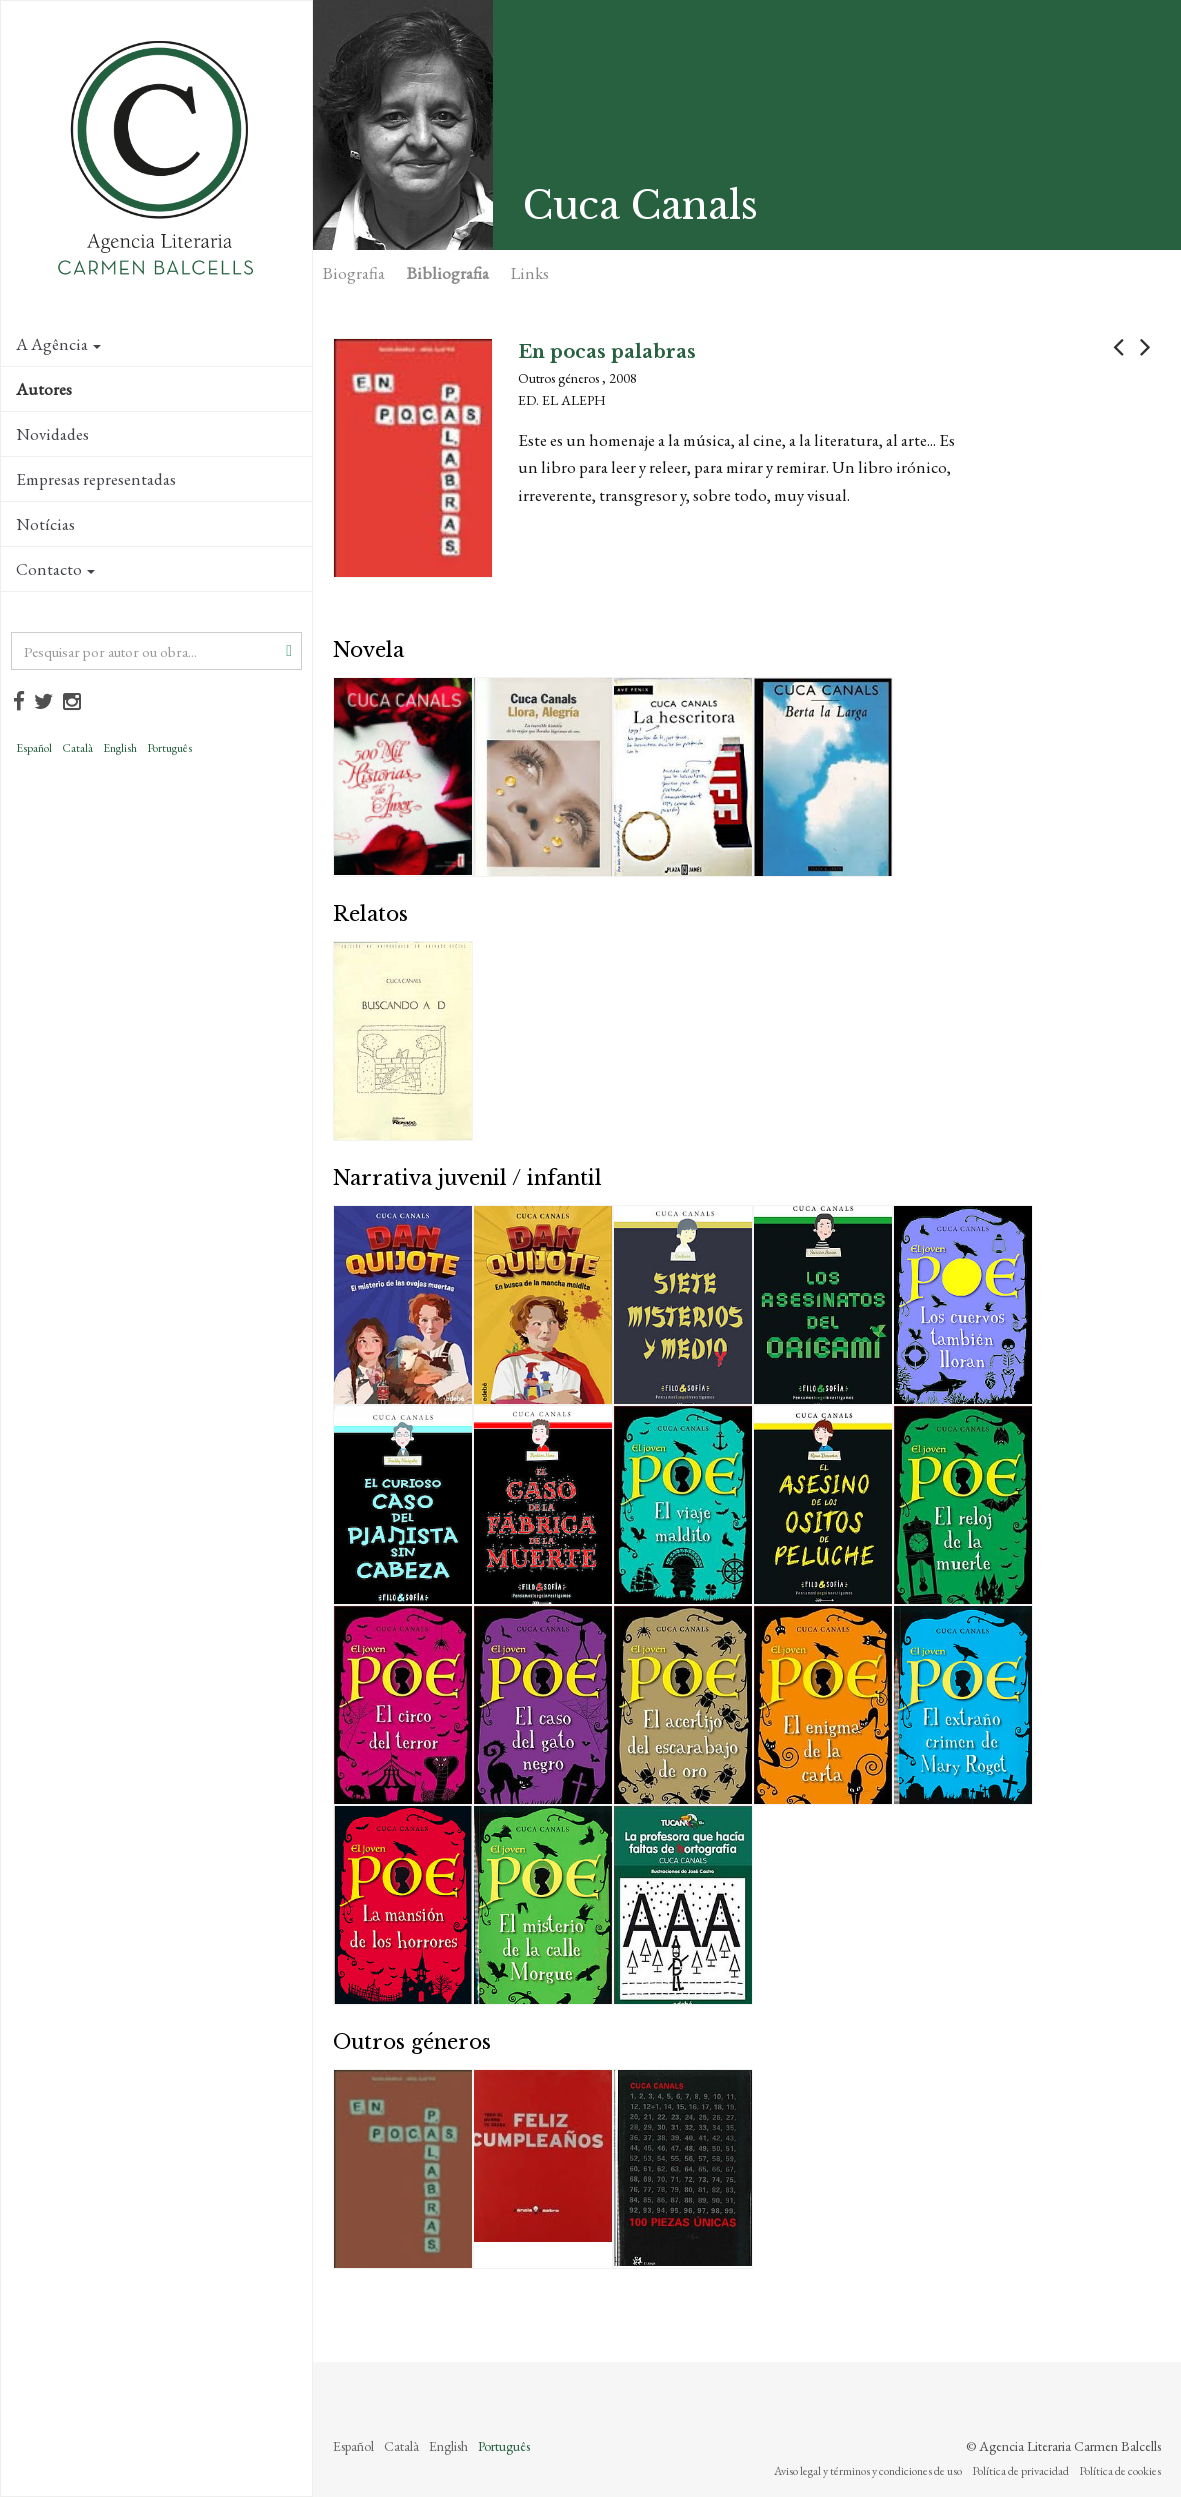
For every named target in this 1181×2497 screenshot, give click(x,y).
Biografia (354, 273)
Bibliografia (448, 273)
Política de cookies (1120, 2471)
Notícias (45, 524)
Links (530, 273)
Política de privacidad (1020, 2471)
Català (77, 748)
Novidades (52, 434)
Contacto (55, 569)
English (120, 748)
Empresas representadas (96, 479)
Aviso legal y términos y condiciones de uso (868, 2471)
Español (34, 748)
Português (169, 748)
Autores (44, 389)
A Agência (58, 344)
